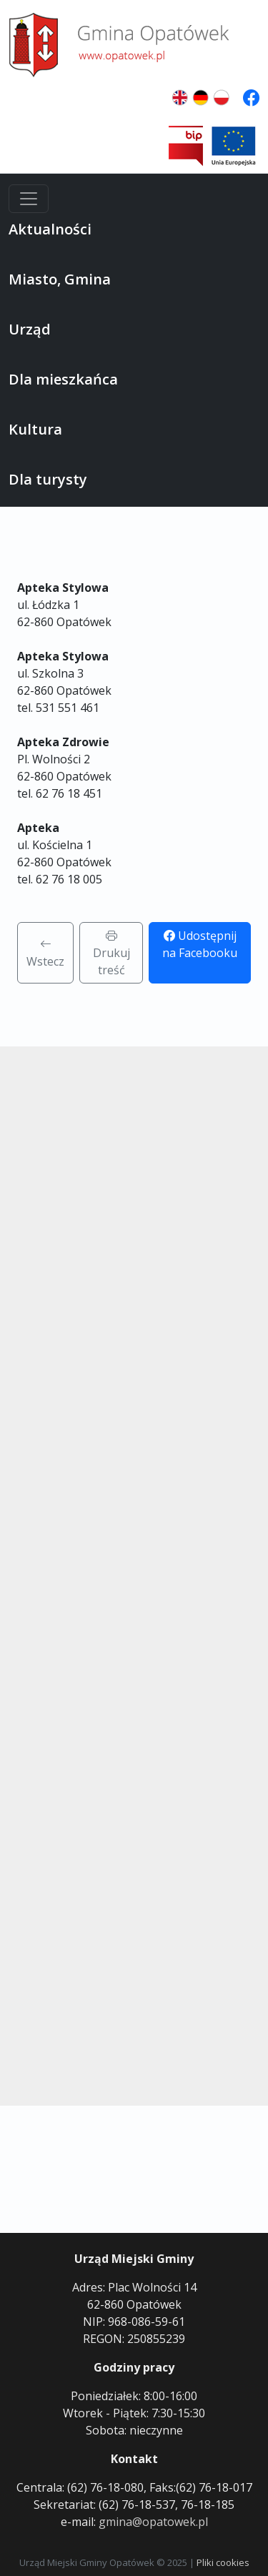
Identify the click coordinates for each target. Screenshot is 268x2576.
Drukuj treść (111, 953)
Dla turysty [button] (48, 479)
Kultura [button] (35, 429)
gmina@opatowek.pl (153, 2522)
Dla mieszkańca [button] (63, 379)
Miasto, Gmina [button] (60, 279)
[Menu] (29, 198)
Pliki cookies (223, 2562)
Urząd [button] (30, 329)
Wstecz (45, 952)
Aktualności (50, 229)
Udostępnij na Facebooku (199, 944)
